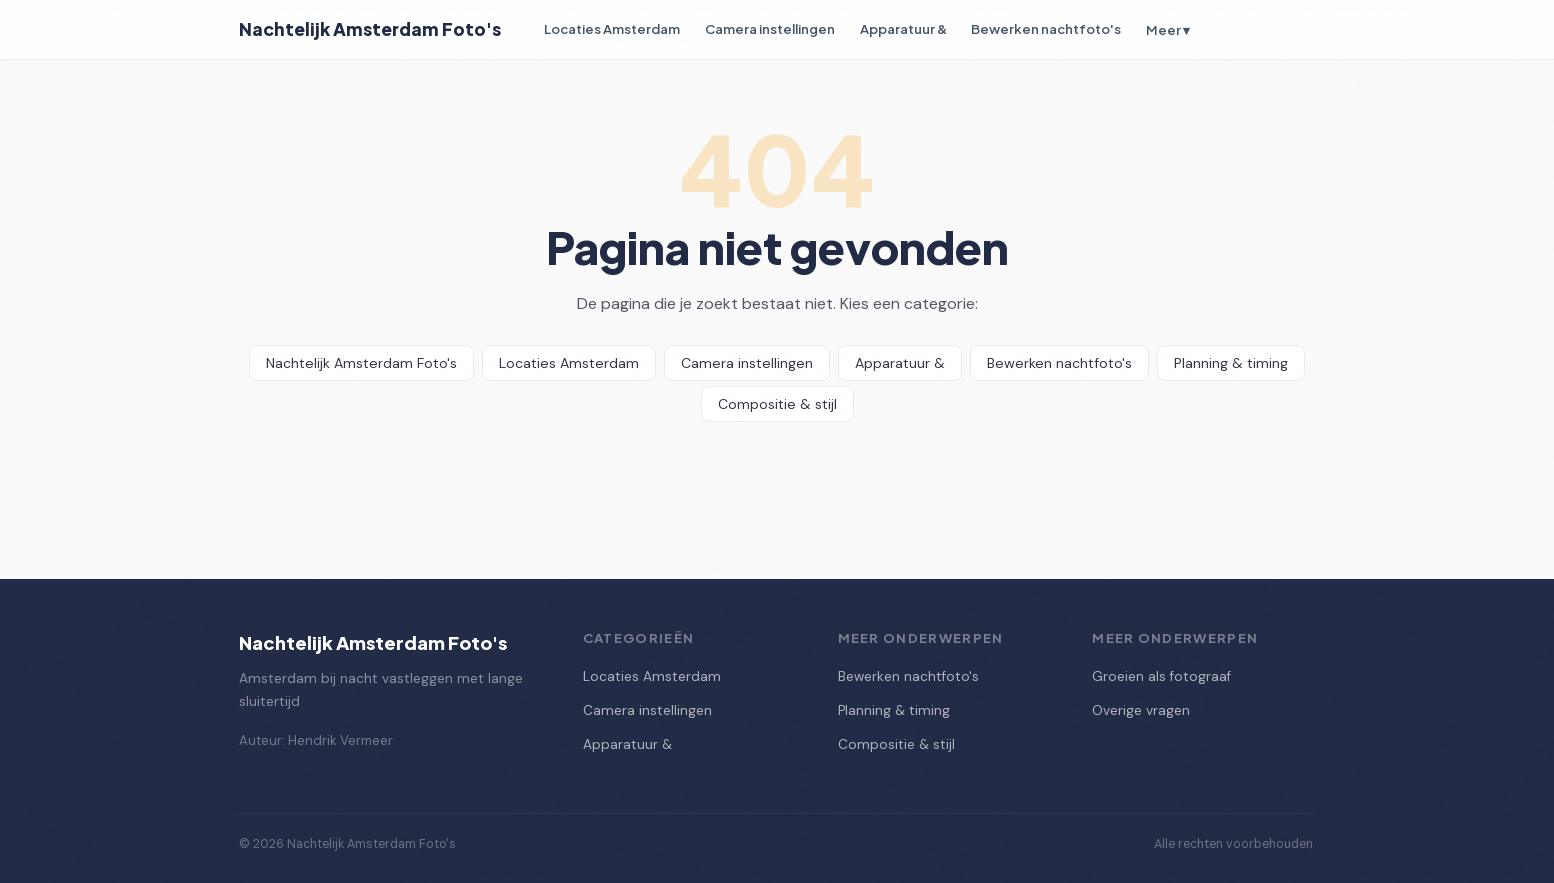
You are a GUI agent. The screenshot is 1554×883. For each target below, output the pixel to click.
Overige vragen (1141, 710)
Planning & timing (1231, 363)
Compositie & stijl (777, 404)
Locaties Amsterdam (612, 28)
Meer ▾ (1168, 29)
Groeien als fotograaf (1161, 676)
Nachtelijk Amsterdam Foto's (370, 29)
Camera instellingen (770, 28)
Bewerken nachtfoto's (1046, 28)
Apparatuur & (903, 28)
